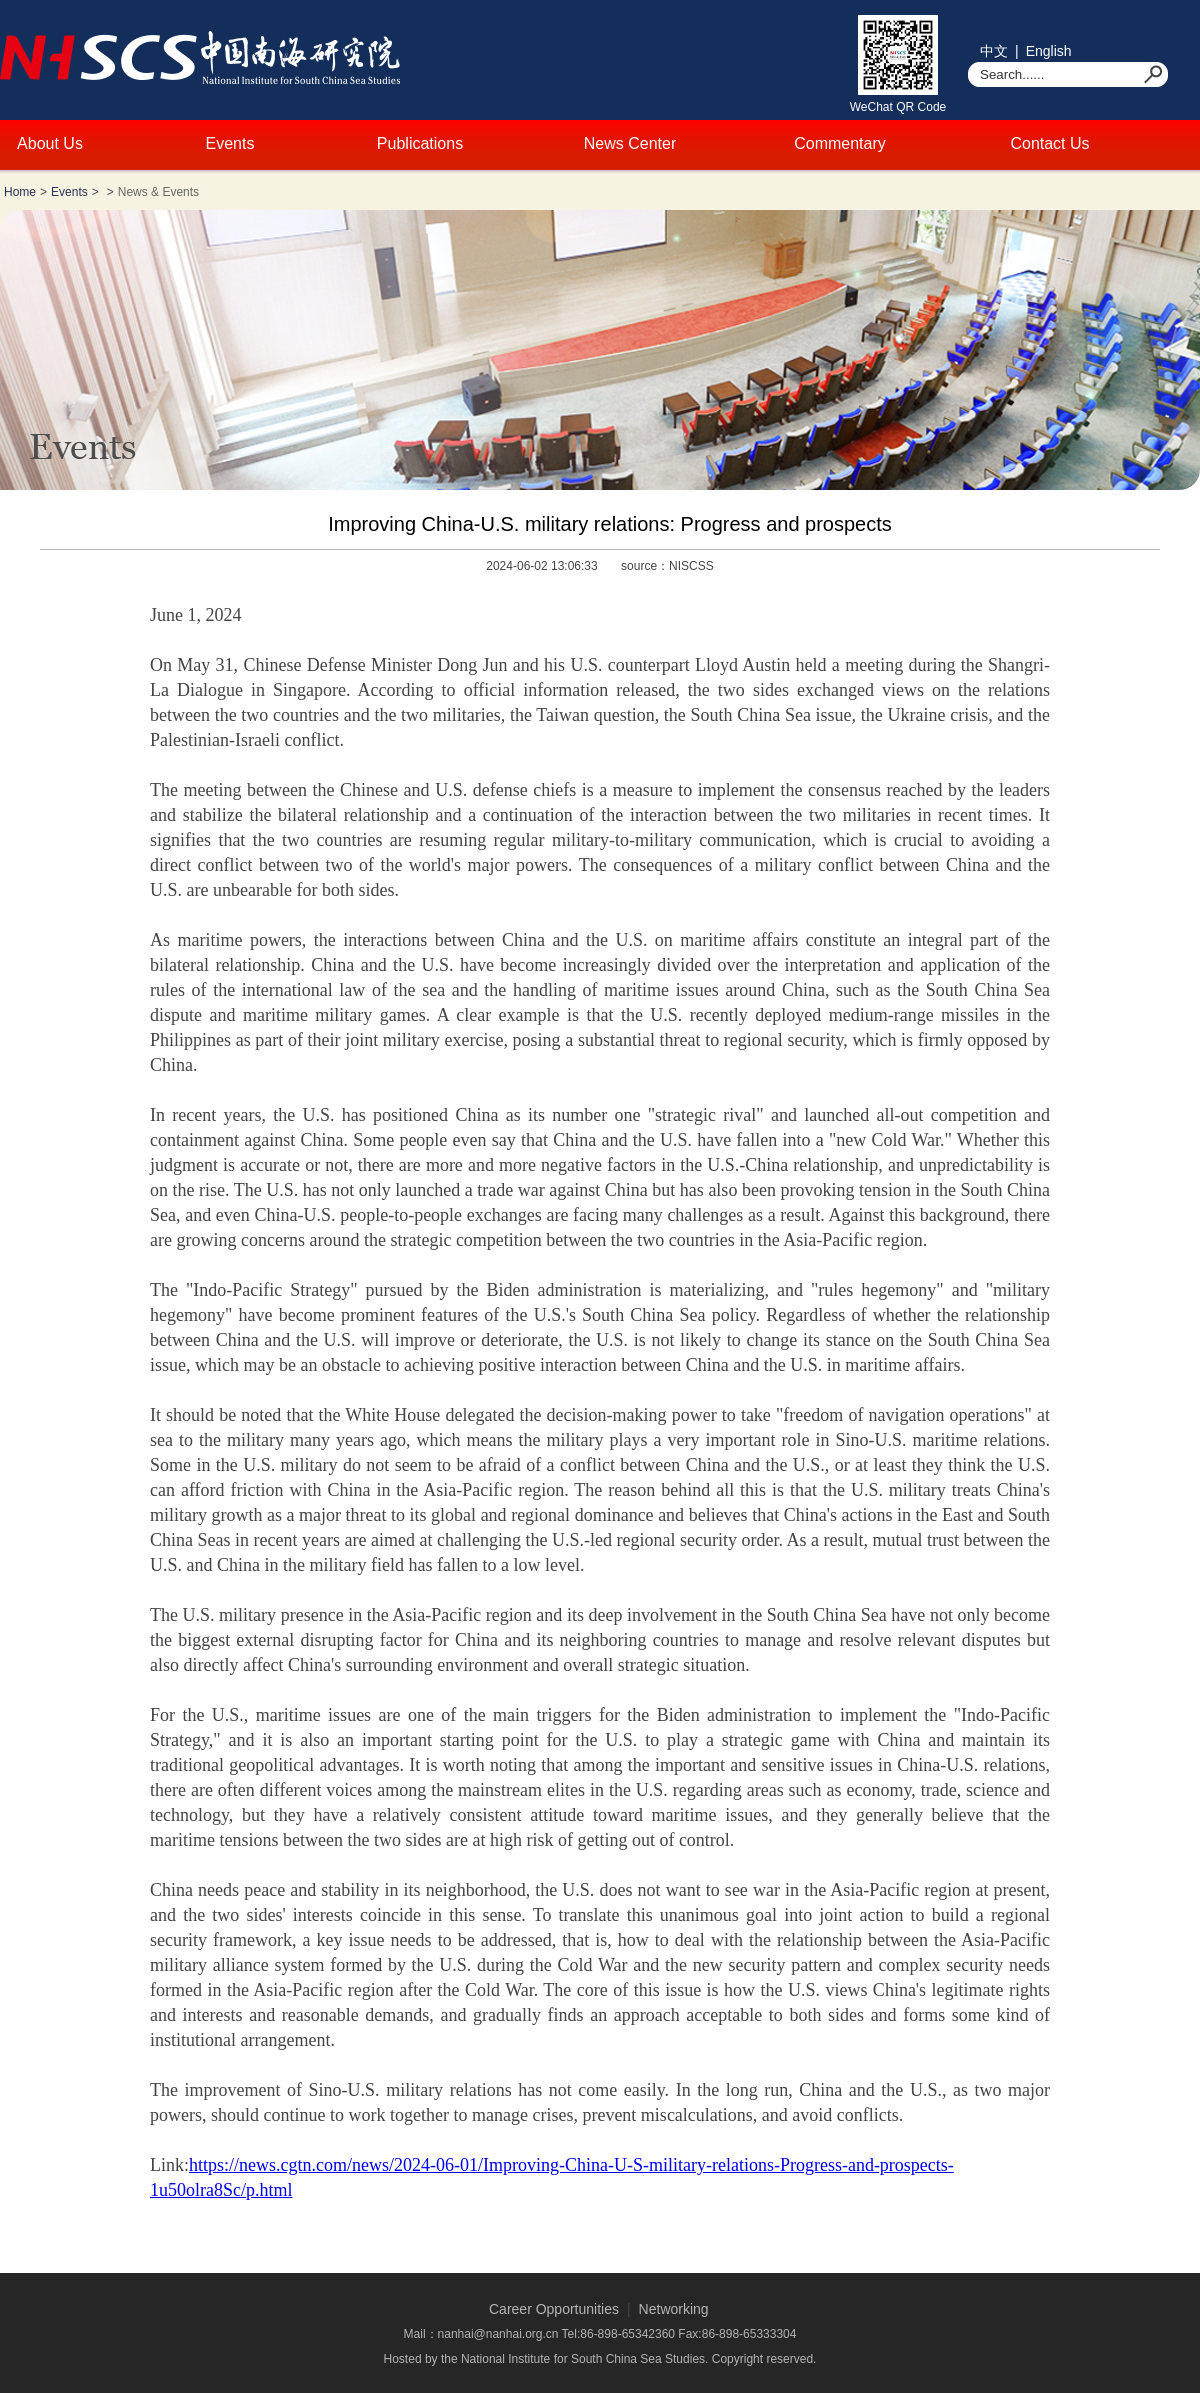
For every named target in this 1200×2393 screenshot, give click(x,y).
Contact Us (1049, 143)
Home (20, 192)
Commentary (840, 143)
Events (230, 143)
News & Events (158, 192)
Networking (674, 2309)
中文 (994, 51)
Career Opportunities (554, 2309)
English (1049, 51)
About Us (50, 143)
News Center (630, 143)
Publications (420, 143)
